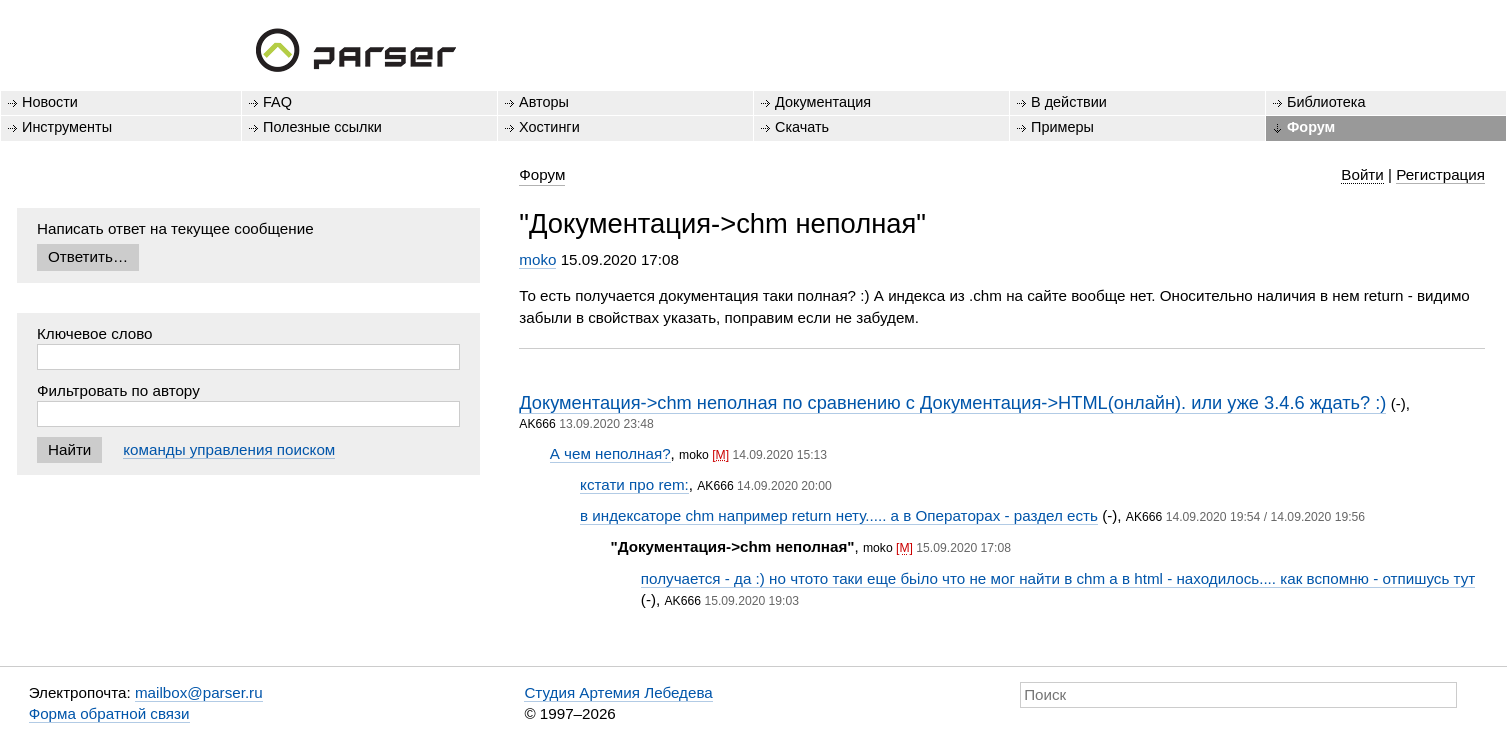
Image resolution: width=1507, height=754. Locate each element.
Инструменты (67, 127)
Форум (1311, 127)
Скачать (802, 127)
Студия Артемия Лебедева (618, 692)
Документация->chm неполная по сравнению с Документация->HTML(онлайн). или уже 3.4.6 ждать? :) (952, 402)
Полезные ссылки (322, 127)
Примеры (1062, 127)
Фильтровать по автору (118, 390)
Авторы (544, 102)
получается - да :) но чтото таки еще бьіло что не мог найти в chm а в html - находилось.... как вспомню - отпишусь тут (1058, 578)
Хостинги (549, 127)
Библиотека (1326, 102)
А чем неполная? (610, 453)
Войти (1362, 174)
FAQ (277, 102)
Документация (823, 102)
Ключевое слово (95, 333)
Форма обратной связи (109, 713)
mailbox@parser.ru (199, 692)
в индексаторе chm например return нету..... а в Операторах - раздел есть (839, 515)
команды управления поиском (229, 449)
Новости (50, 102)
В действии (1069, 102)
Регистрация (1440, 174)
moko (537, 259)
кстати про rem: (634, 484)
